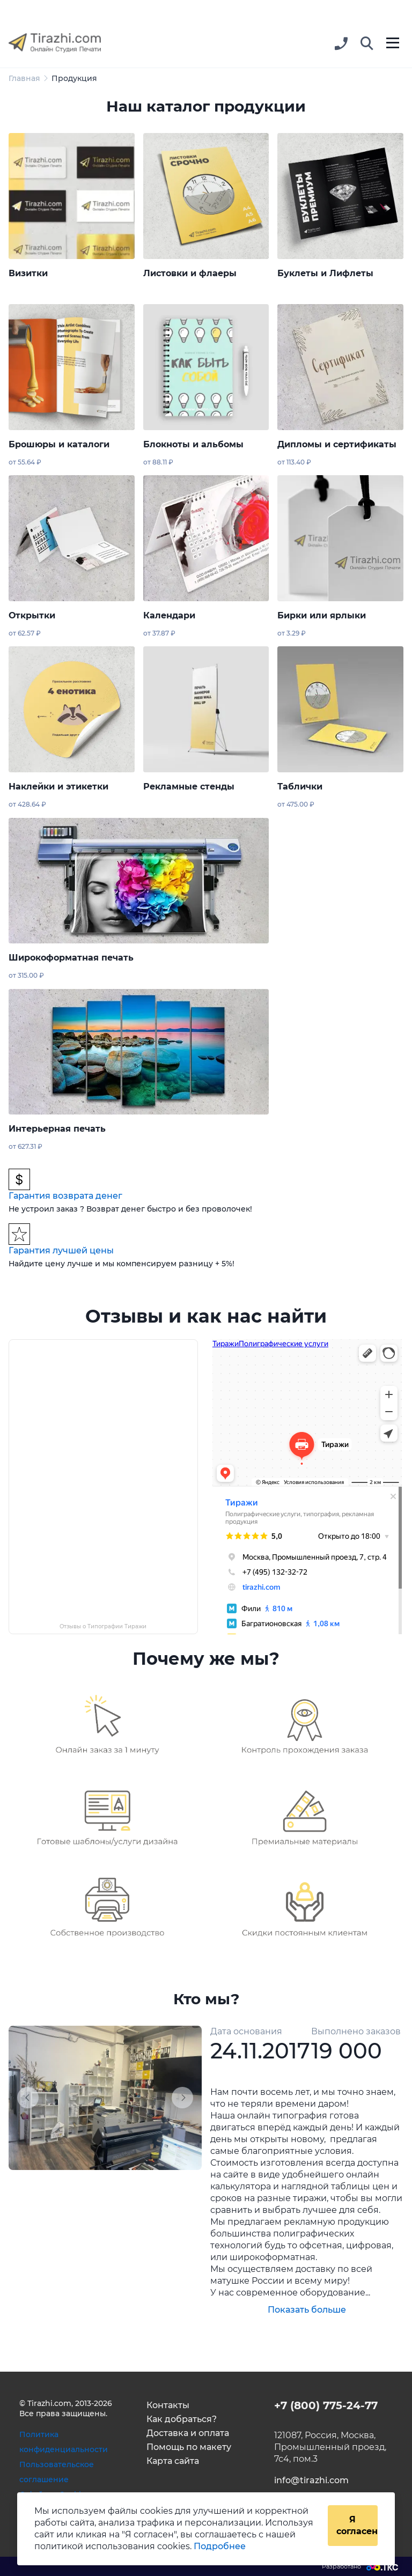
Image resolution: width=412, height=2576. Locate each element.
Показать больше (307, 2310)
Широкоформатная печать (71, 958)
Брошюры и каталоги (59, 444)
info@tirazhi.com (311, 2480)
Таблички (299, 786)
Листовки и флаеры (190, 273)
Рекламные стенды (188, 786)
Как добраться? (181, 2419)
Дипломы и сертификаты (336, 444)
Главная (24, 78)
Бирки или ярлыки (321, 615)
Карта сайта (172, 2461)
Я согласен (357, 2525)
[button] (367, 44)
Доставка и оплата (187, 2433)
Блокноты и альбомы (193, 444)
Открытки (32, 615)
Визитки (28, 273)
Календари (169, 615)
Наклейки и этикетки (58, 786)
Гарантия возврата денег (65, 1196)
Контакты (167, 2405)
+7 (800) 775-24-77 (326, 2405)
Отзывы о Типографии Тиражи (103, 1626)
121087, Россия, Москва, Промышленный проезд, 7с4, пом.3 (330, 2447)
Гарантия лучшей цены (61, 1250)
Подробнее (220, 2546)
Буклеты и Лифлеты (325, 273)
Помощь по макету (188, 2447)
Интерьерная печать (57, 1129)
